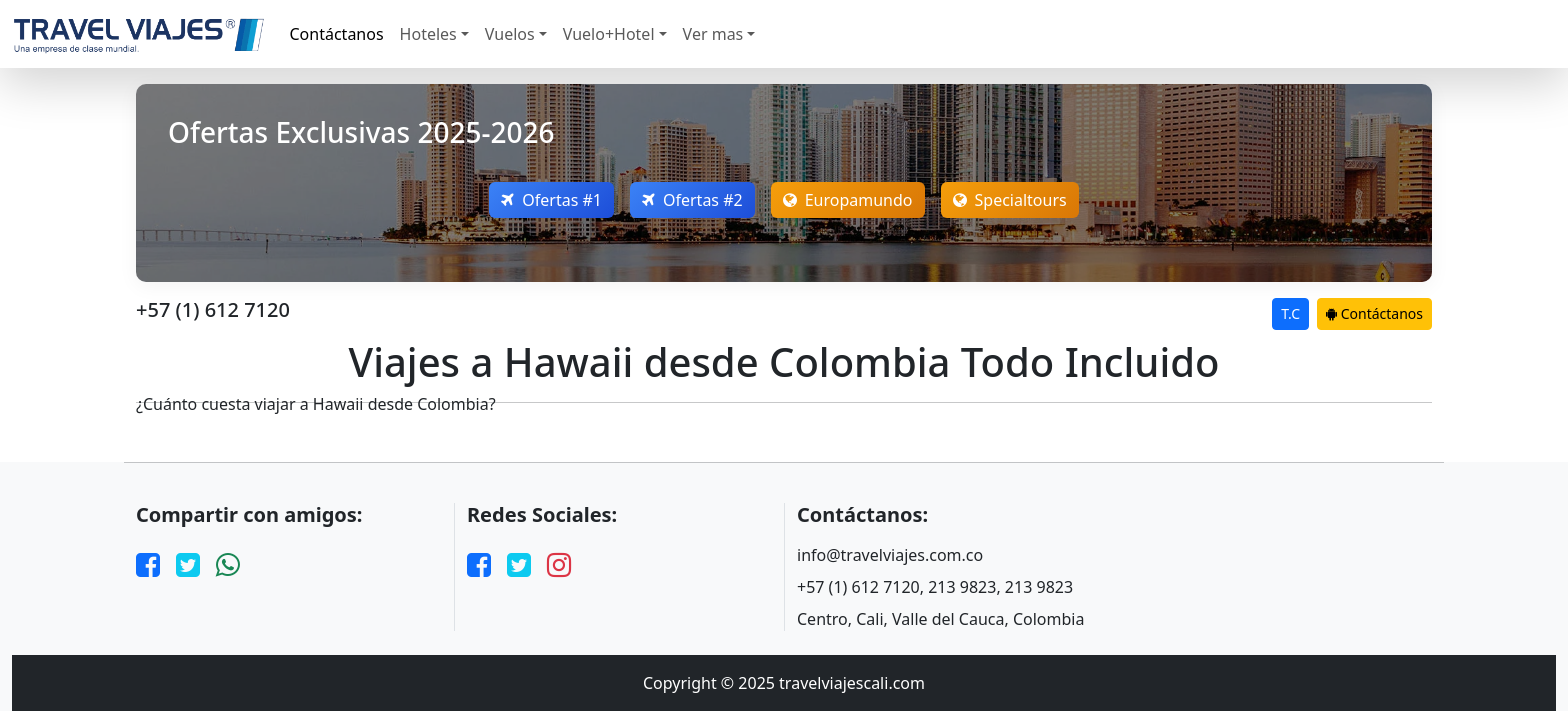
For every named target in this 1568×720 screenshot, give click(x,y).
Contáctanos (337, 34)
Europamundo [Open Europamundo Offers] (848, 200)
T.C (1290, 313)
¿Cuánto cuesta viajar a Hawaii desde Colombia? (316, 404)
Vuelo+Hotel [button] (609, 34)
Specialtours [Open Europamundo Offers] (1010, 200)
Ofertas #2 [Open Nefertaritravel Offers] (692, 200)
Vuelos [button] (510, 34)
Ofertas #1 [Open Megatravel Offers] (551, 200)
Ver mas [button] (713, 34)
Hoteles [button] (428, 34)
